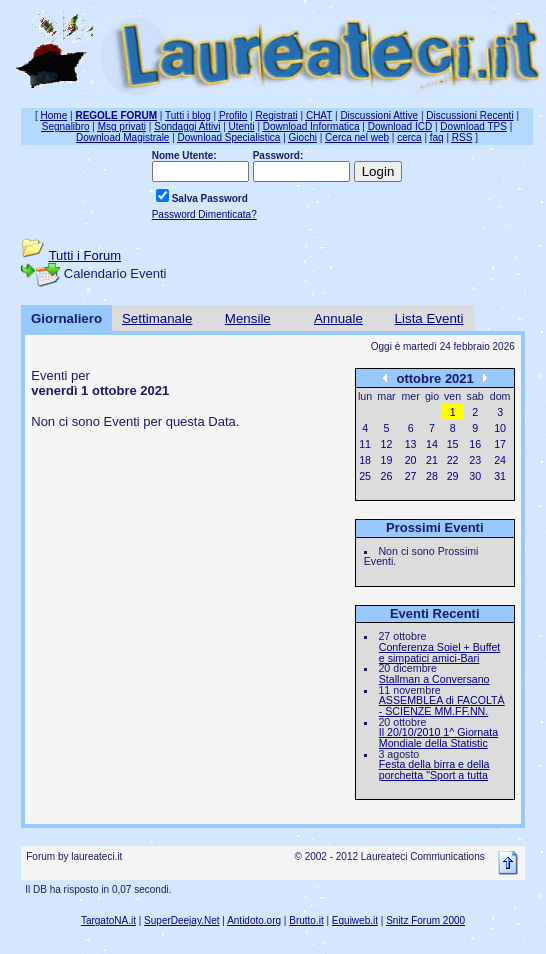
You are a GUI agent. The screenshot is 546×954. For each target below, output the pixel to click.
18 (365, 460)
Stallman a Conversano (434, 679)
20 (411, 460)
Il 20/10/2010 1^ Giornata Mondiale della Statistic (438, 737)
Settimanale (157, 318)
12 (387, 444)
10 (500, 428)
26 (387, 476)
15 (453, 444)
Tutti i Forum (85, 255)
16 (475, 444)
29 (453, 476)
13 (411, 444)
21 (432, 460)
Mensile (248, 318)
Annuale (338, 318)
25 (365, 476)
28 (432, 476)
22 (453, 460)
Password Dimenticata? (204, 214)
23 (475, 460)
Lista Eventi (429, 318)
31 (500, 476)
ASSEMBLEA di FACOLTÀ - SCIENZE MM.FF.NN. (442, 705)
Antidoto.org (254, 920)
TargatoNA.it (108, 920)
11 (365, 444)
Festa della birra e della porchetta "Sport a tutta (434, 769)
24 (500, 460)
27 (411, 476)
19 (387, 460)
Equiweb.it (355, 920)
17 (500, 444)
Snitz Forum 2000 (425, 920)
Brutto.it (306, 920)
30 (475, 476)
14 (432, 444)
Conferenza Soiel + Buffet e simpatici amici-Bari (440, 652)
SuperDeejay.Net (181, 920)
